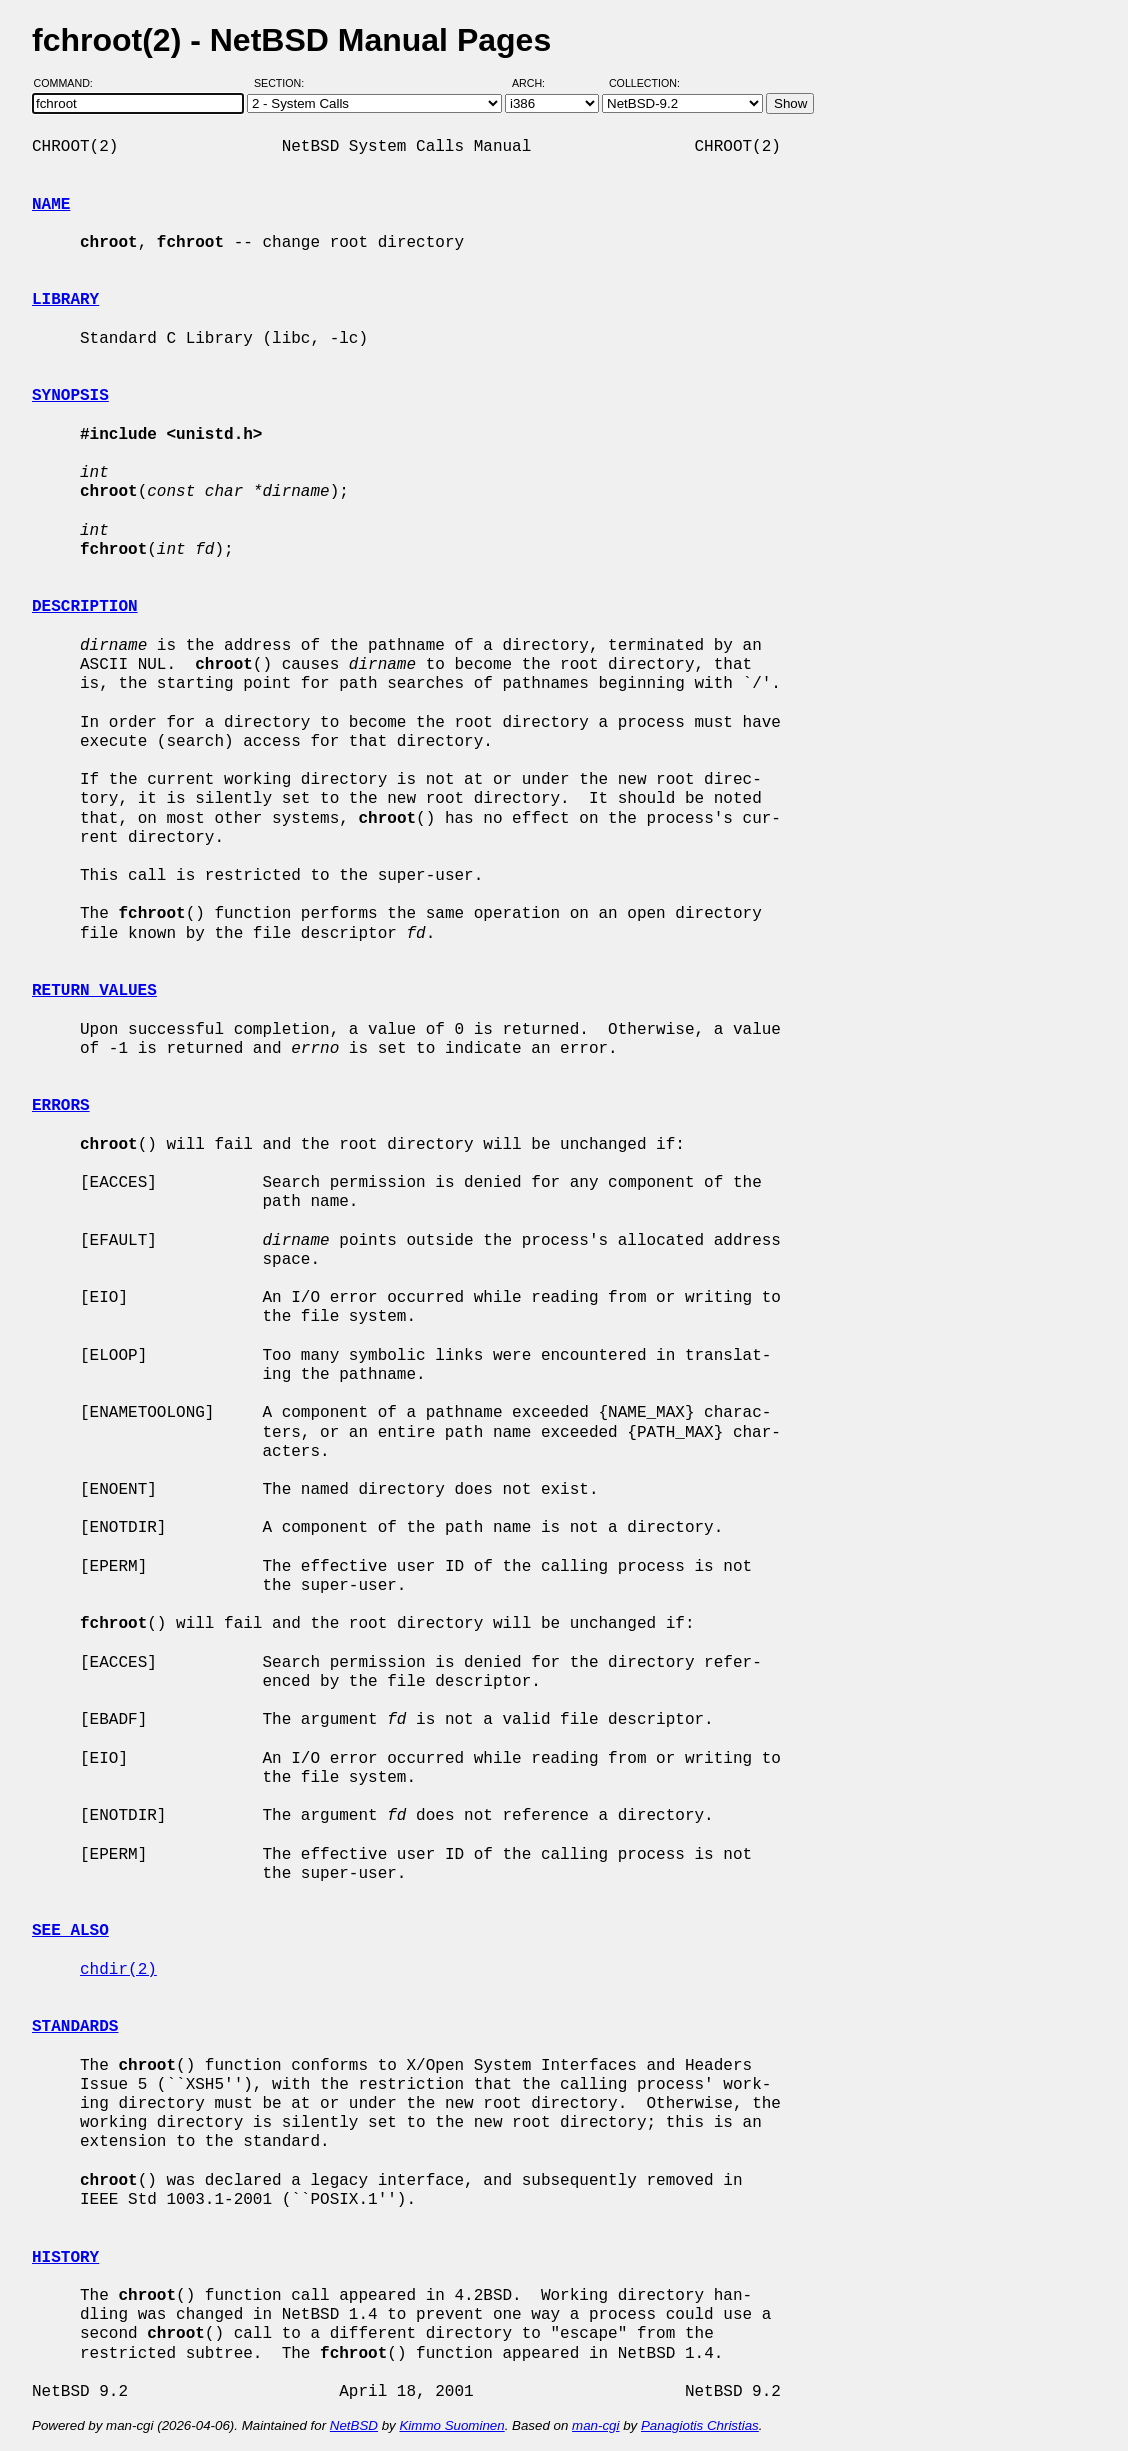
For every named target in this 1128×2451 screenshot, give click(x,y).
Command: (69, 83)
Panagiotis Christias (700, 2425)
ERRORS (61, 1106)
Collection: (644, 83)
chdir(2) (118, 1970)
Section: (283, 83)
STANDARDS (75, 2027)
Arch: (537, 83)
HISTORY (65, 2258)
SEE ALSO (70, 1931)
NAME (51, 205)
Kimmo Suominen (451, 2425)
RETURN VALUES (94, 991)
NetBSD (354, 2425)
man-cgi (595, 2425)
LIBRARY (65, 300)
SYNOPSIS (70, 396)
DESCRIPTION (85, 607)
